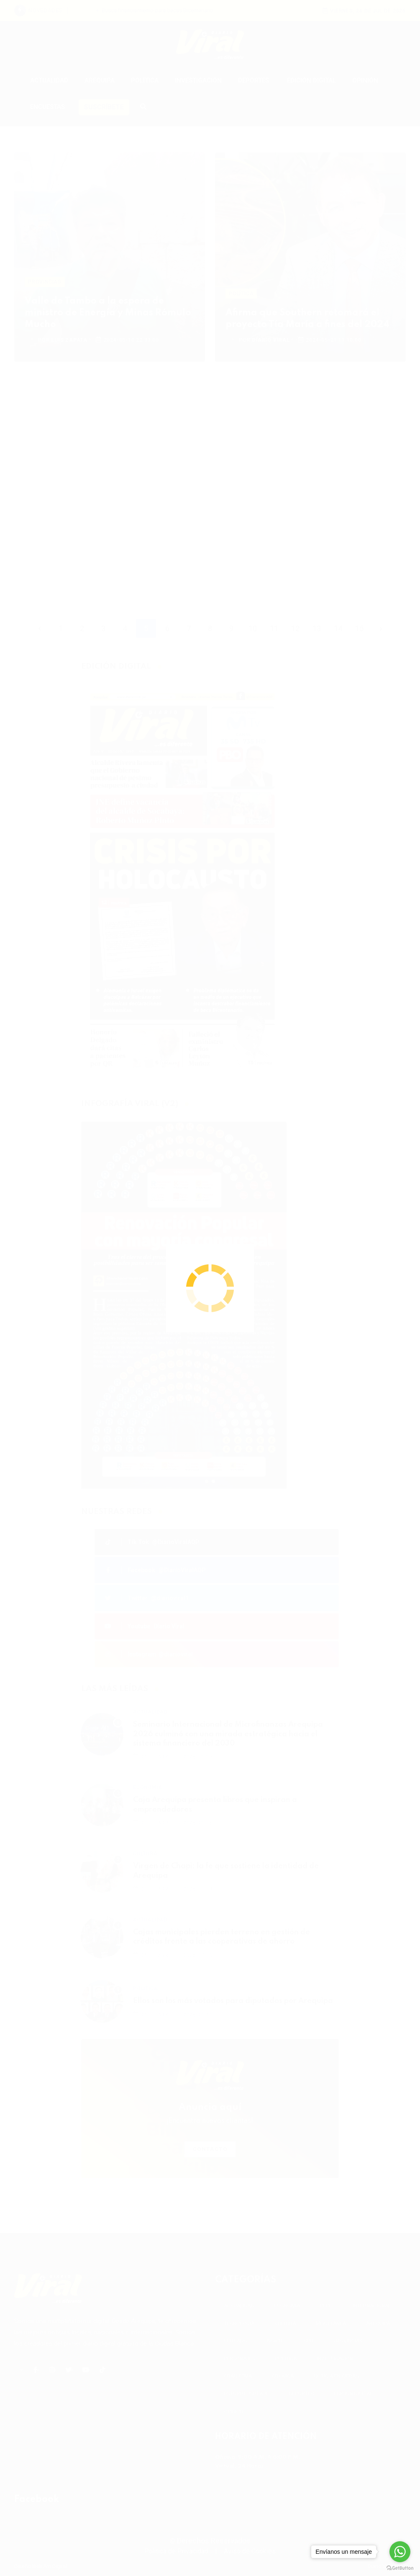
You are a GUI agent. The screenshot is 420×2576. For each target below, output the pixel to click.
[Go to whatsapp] (399, 2551)
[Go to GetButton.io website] (400, 2567)
